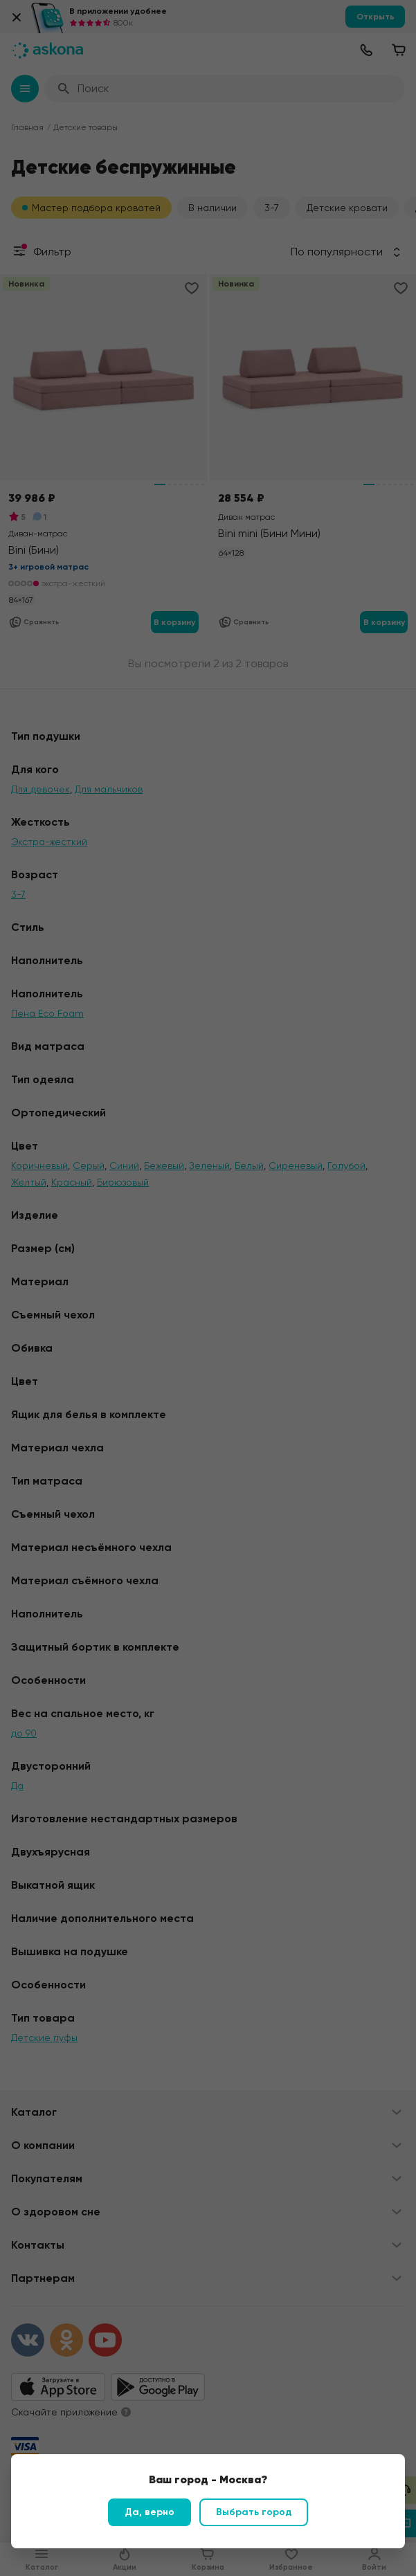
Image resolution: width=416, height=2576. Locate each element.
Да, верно (149, 2512)
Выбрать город (253, 2512)
